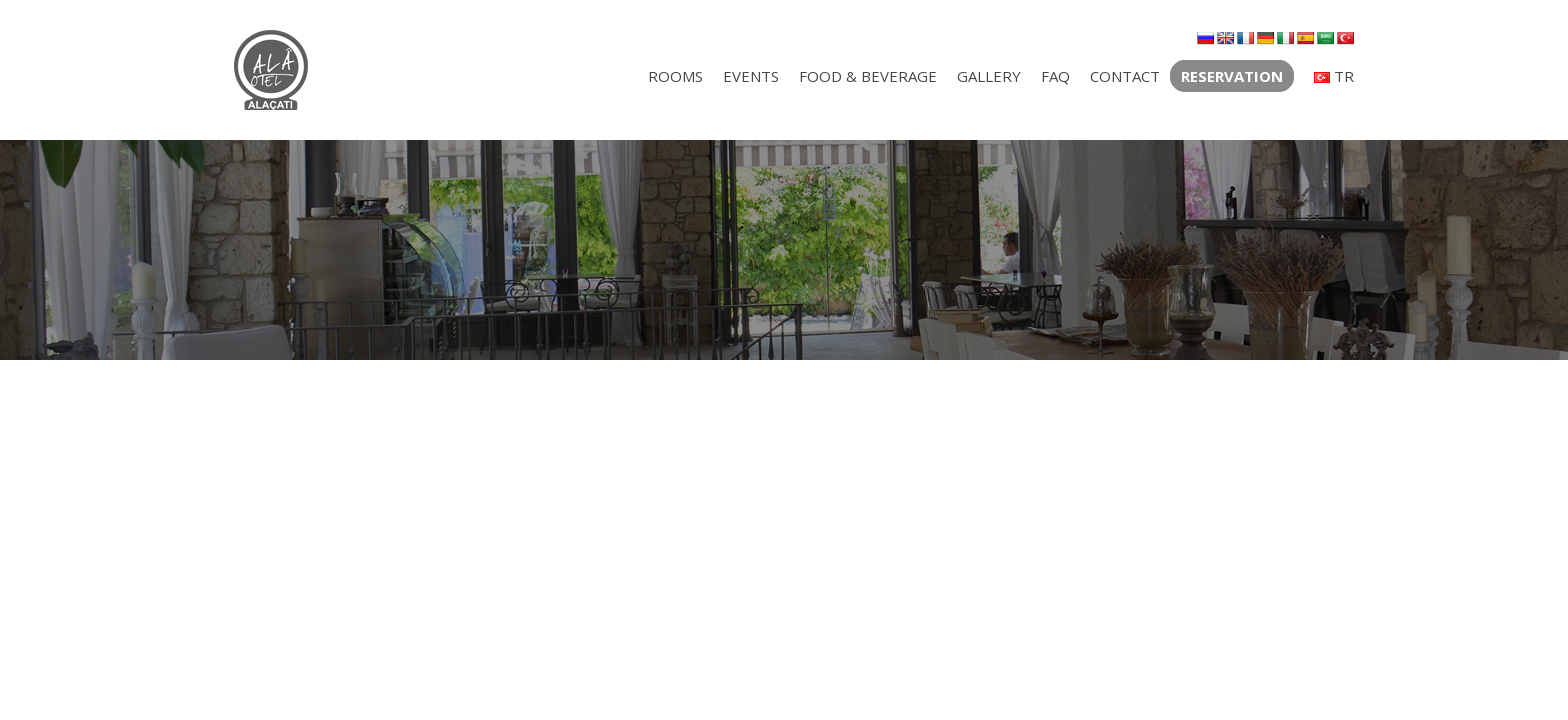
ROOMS (675, 76)
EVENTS (751, 76)
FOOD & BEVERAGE (868, 76)
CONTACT (1125, 76)
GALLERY (989, 76)
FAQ (1055, 76)
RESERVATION (1232, 76)
